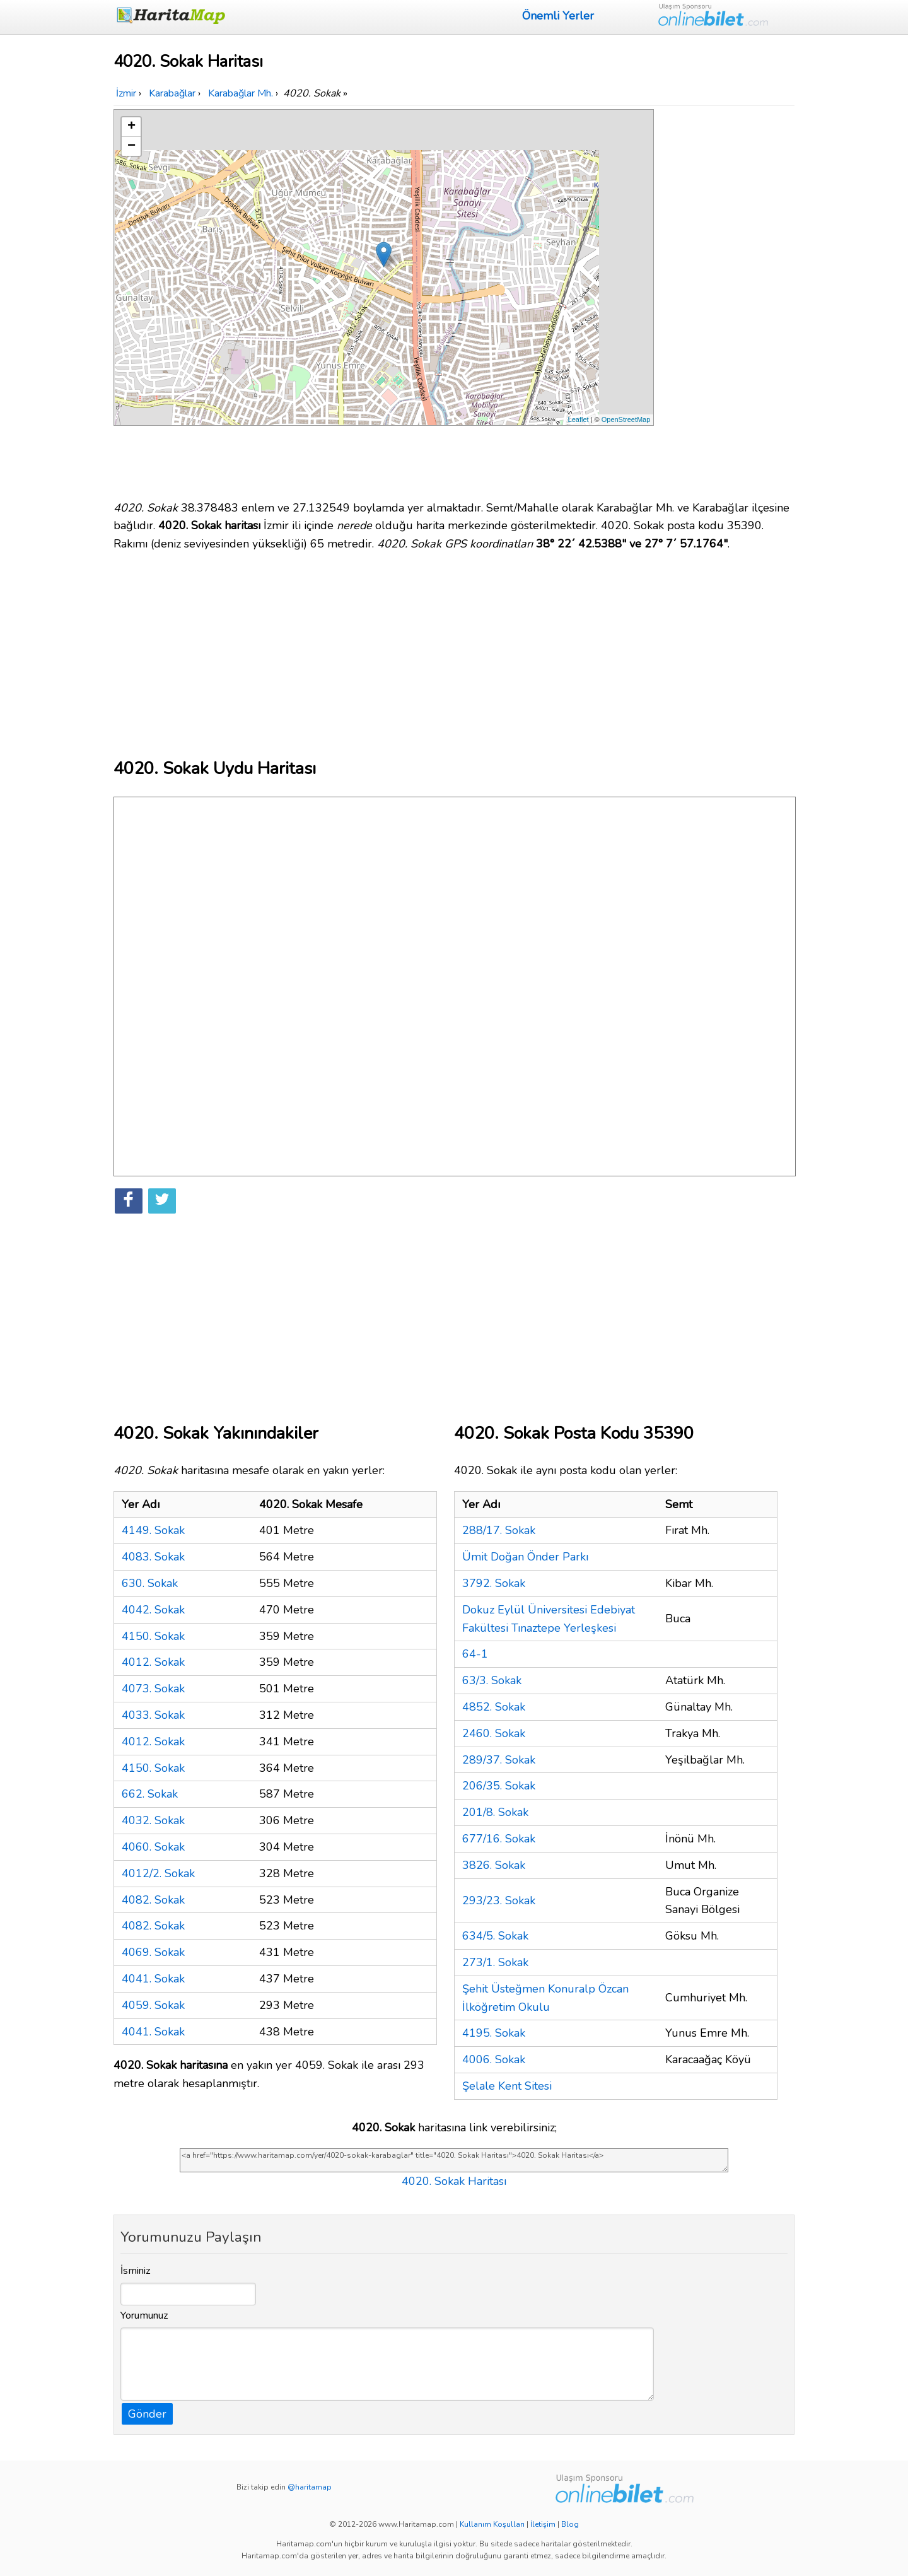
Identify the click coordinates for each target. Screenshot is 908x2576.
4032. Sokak (153, 1820)
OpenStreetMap (626, 419)
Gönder (147, 2413)
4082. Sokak (153, 1899)
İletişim (543, 2524)
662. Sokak (150, 1793)
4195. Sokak (493, 2032)
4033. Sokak (153, 1715)
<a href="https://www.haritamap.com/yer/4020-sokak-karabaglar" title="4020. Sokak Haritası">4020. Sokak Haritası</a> (454, 2160)
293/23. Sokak (498, 1900)
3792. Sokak (493, 1583)
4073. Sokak (153, 1688)
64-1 (475, 1653)
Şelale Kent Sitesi (507, 2085)
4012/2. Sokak (158, 1873)
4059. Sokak (153, 2005)
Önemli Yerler (558, 15)
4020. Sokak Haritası (454, 2181)
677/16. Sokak (498, 1838)
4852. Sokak (493, 1706)
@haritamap (310, 2487)
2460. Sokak (493, 1733)
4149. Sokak (153, 1530)
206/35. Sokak (498, 1785)
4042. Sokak (153, 1609)
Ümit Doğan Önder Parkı (525, 1556)
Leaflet (578, 419)
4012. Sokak (153, 1662)
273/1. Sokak (495, 1962)
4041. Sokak (153, 1978)
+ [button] (131, 126)
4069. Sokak (153, 1952)
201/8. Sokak (495, 1812)
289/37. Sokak (498, 1759)
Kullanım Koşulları (492, 2524)
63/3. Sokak (491, 1680)
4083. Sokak (153, 1556)
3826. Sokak (493, 1865)
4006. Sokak (493, 2059)
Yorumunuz (144, 2315)
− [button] (131, 146)
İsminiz (135, 2271)
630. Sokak (150, 1583)
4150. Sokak (153, 1636)
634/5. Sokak (495, 1935)
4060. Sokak (153, 1846)
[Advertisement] (726, 298)
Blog (570, 2524)
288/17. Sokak (498, 1530)
